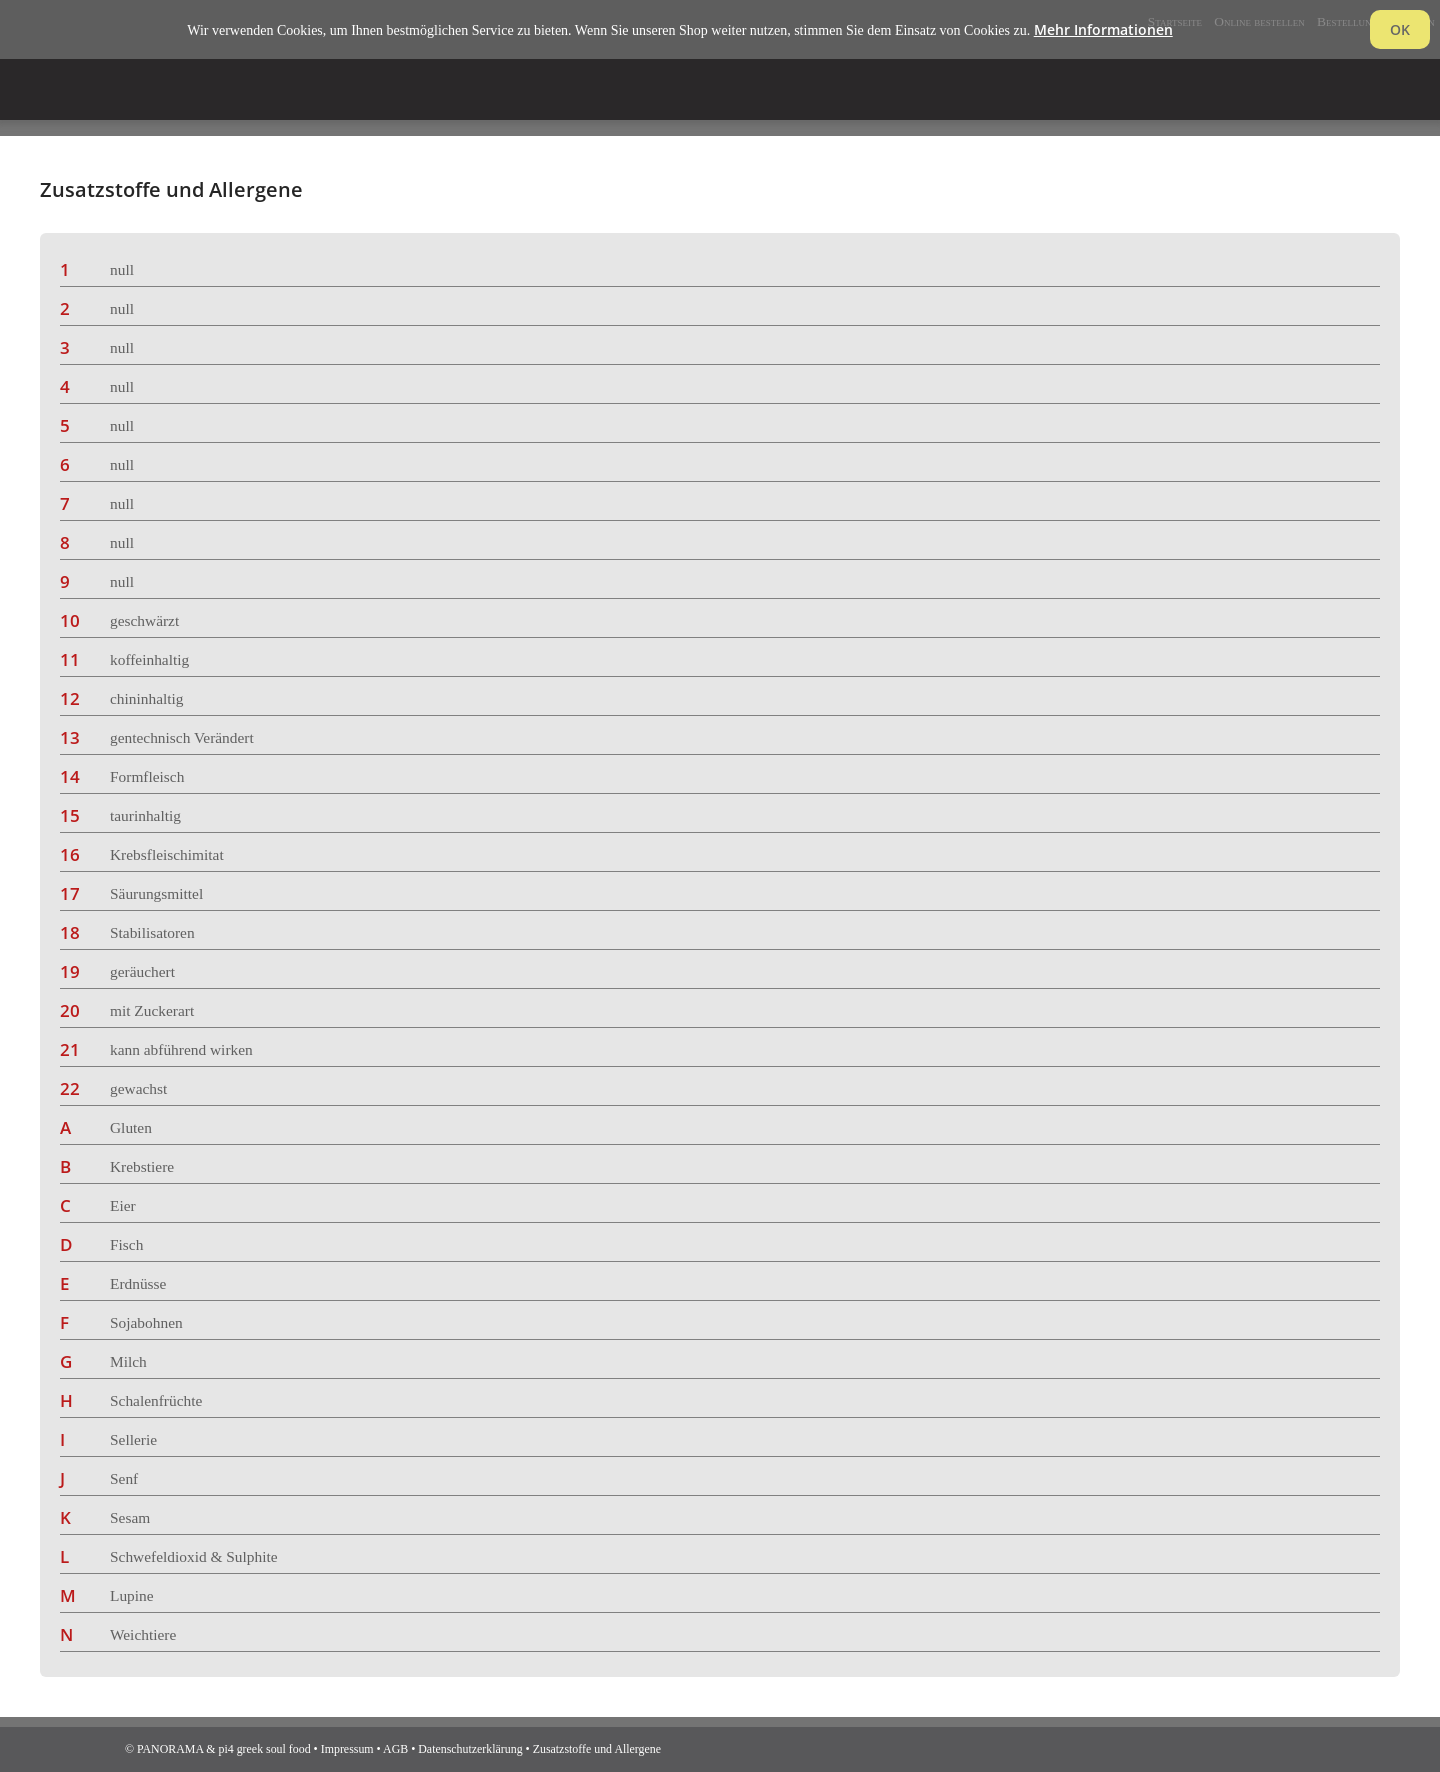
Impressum (347, 1749)
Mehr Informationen (1103, 29)
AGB (395, 1749)
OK (1400, 29)
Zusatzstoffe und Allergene (597, 1749)
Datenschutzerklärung (470, 1749)
